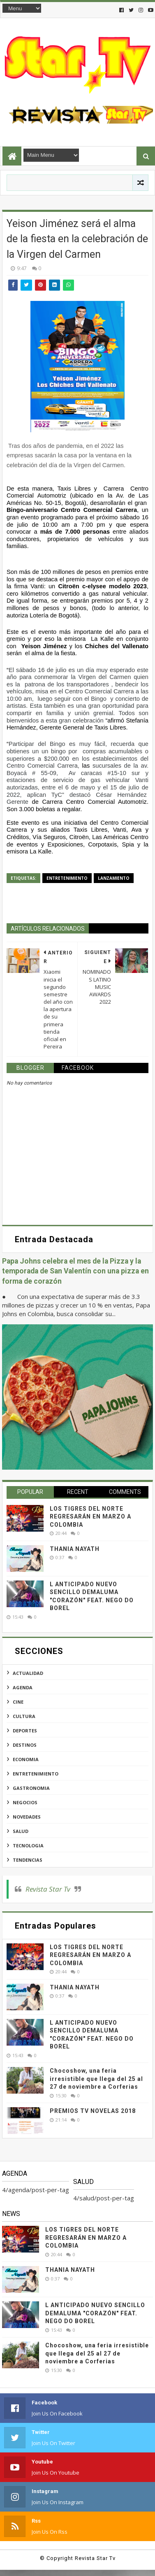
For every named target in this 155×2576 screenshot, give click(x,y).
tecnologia (28, 1845)
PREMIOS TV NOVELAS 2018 (93, 2111)
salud (20, 1831)
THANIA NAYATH (74, 1549)
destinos (25, 1745)
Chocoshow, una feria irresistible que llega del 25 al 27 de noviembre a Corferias (96, 2078)
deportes (25, 1730)
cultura (24, 1716)
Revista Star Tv (47, 1889)
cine (18, 1702)
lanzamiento (114, 878)
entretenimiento (67, 878)
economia (26, 1759)
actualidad (28, 1673)
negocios (25, 1802)
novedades (27, 1817)
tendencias (27, 1860)
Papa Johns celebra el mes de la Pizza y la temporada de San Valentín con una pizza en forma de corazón (75, 1271)
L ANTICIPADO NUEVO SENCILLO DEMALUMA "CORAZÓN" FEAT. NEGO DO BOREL (95, 2313)
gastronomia (31, 1788)
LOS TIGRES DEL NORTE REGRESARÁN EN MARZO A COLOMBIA (90, 1516)
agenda (22, 1687)
